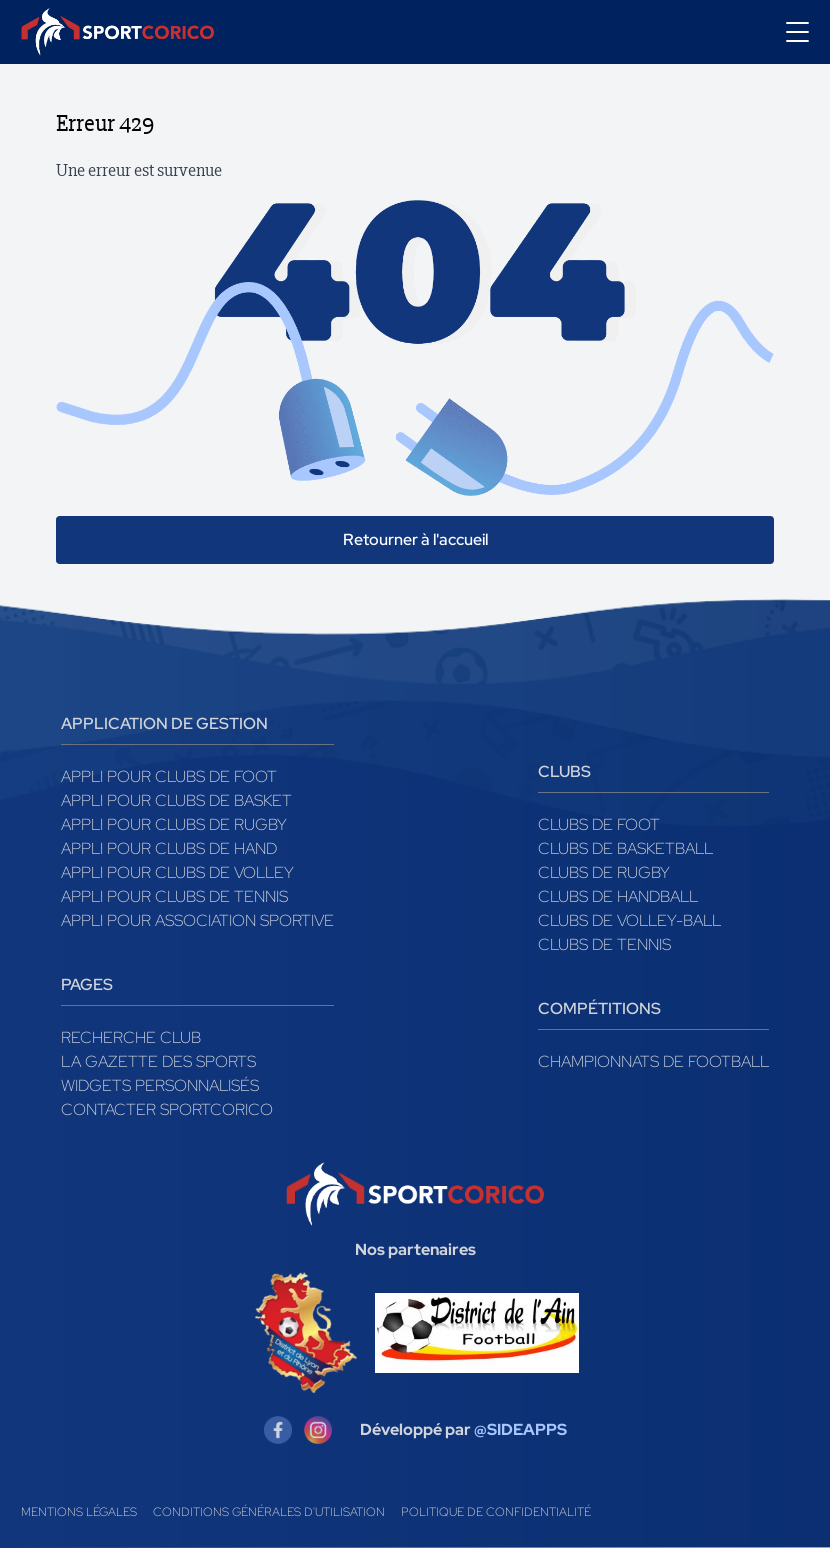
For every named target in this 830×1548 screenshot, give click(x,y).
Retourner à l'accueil (415, 539)
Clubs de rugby (604, 872)
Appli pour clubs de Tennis (174, 896)
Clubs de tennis (604, 944)
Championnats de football (653, 1061)
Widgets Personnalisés (160, 1085)
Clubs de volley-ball (629, 920)
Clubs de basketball (625, 848)
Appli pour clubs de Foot (169, 776)
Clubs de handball (618, 896)
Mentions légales (79, 1512)
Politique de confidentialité (496, 1512)
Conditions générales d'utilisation (269, 1512)
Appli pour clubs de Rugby (174, 824)
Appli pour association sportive (197, 920)
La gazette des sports (158, 1061)
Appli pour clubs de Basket (176, 800)
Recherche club (131, 1037)
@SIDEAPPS (520, 1429)
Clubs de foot (599, 824)
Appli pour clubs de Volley (177, 872)
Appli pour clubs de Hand (169, 848)
